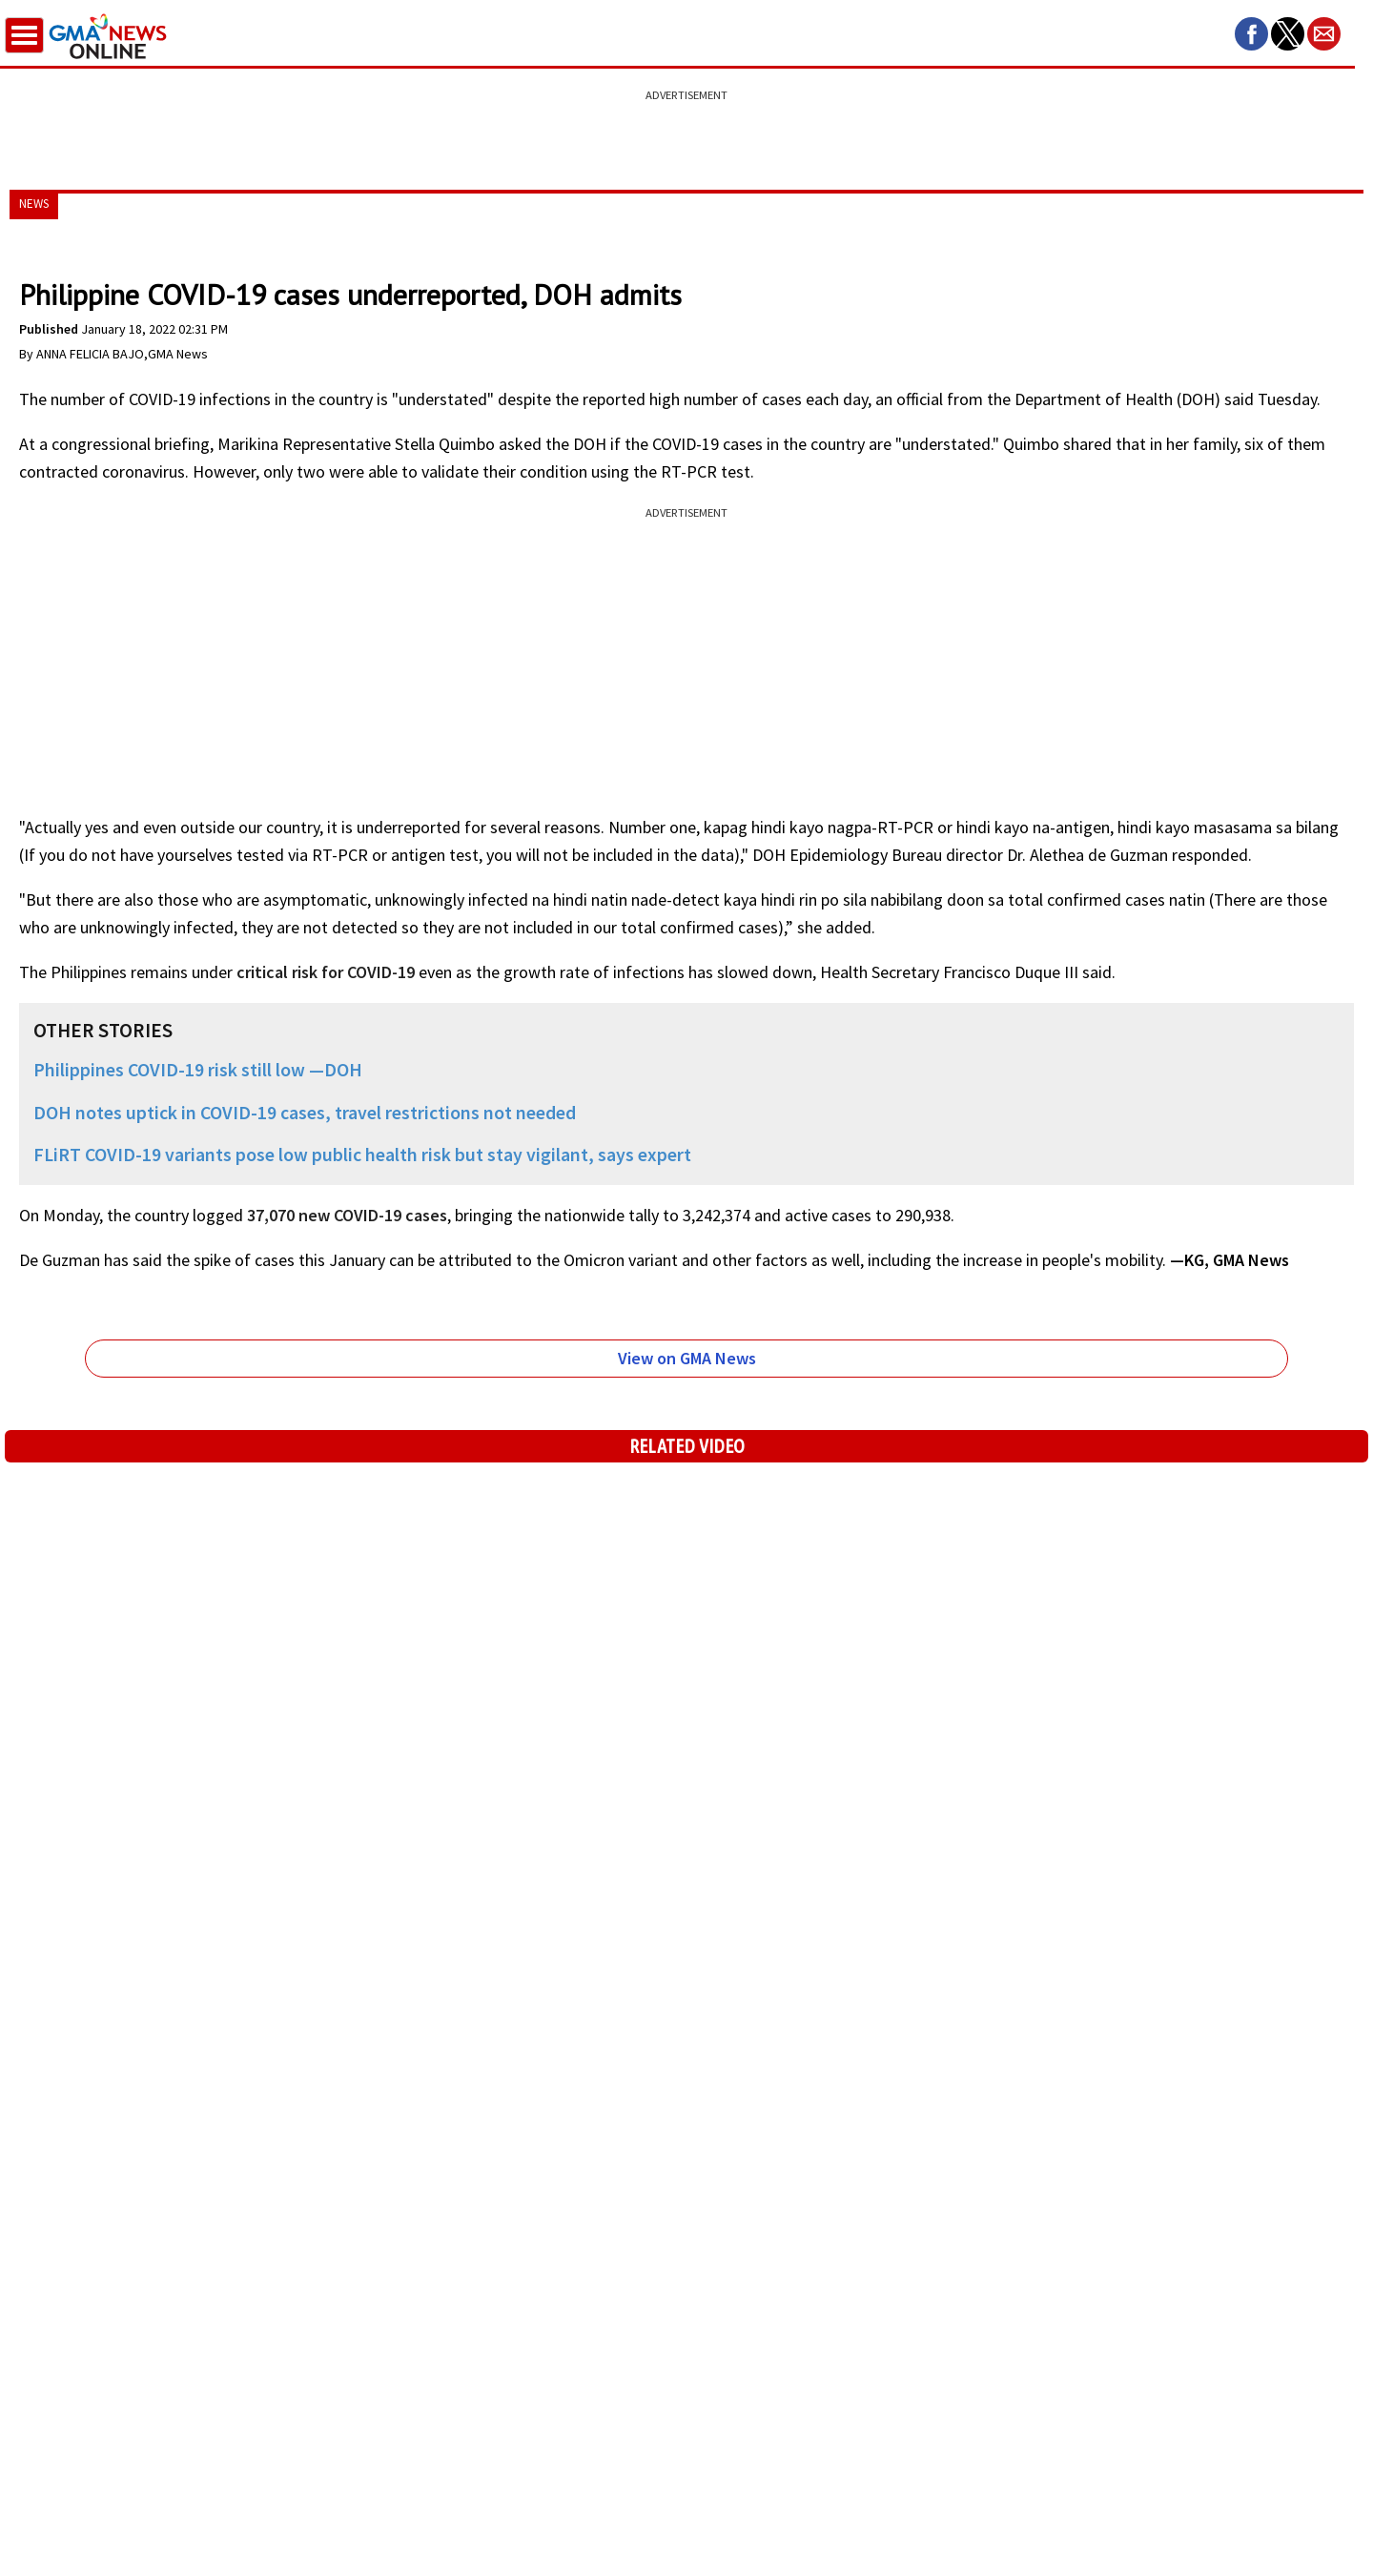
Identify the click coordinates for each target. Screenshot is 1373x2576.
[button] (1251, 34)
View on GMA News (687, 1358)
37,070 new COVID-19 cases (347, 1215)
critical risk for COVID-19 (325, 972)
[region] (686, 129)
